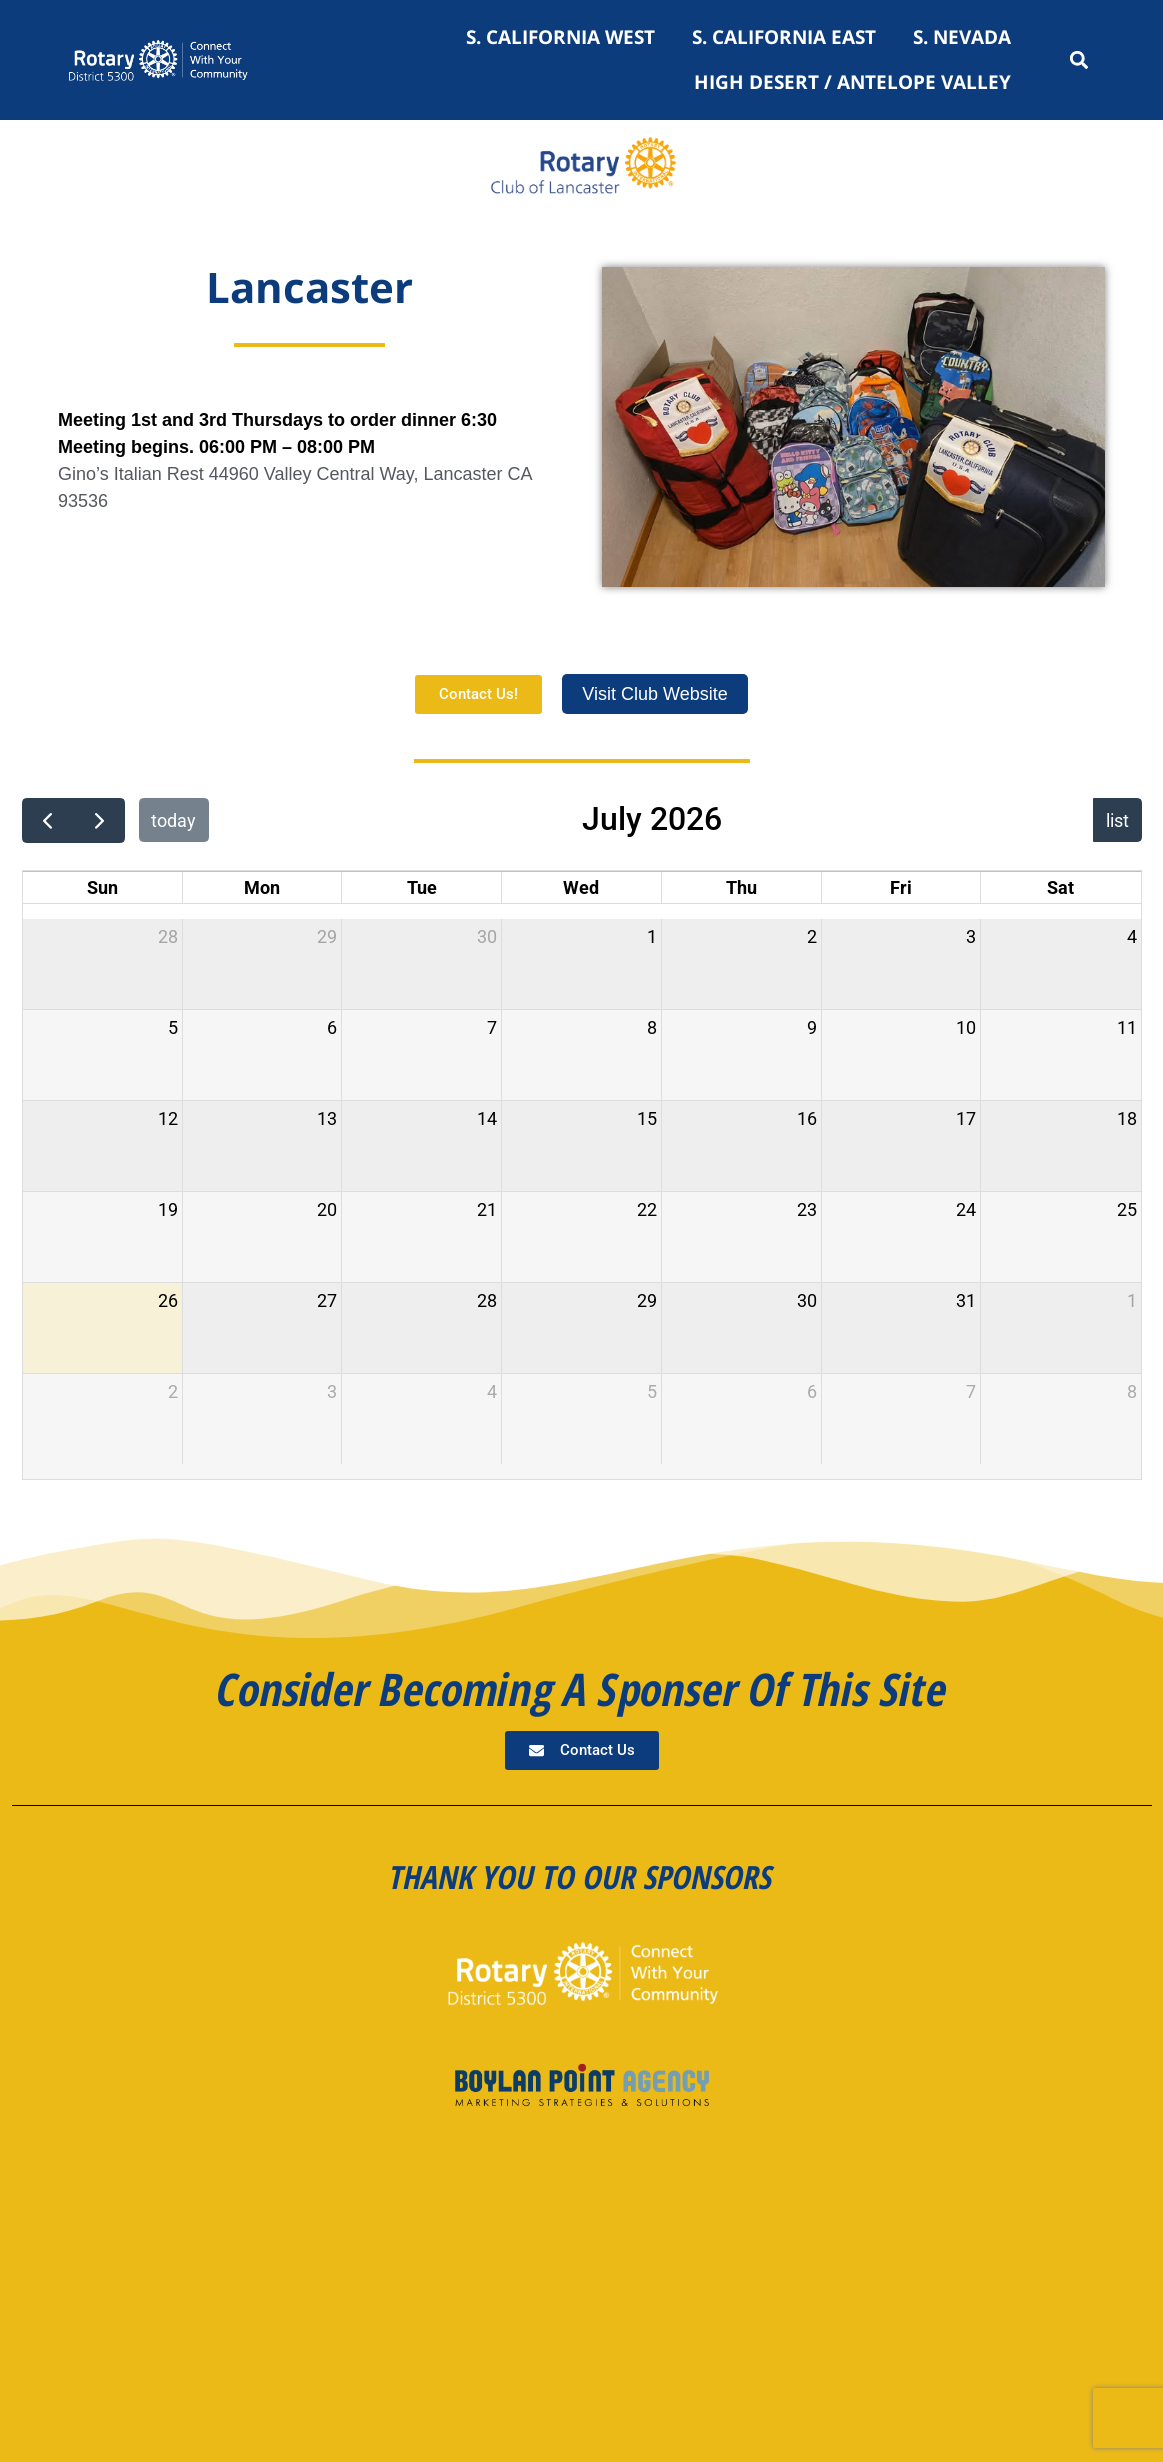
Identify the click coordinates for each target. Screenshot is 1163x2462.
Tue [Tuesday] (422, 887)
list (1117, 820)
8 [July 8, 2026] (652, 1027)
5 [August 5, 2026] (652, 1391)
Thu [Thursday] (741, 887)
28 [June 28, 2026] (168, 936)
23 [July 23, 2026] (807, 1209)
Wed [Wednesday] (581, 887)
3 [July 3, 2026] (971, 936)
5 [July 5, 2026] (173, 1027)
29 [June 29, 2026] (327, 936)
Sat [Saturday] (1060, 887)
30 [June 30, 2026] (487, 936)
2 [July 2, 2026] (812, 936)
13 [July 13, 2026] (327, 1118)
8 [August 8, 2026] (1132, 1391)
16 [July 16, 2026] (807, 1118)
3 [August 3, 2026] (332, 1391)
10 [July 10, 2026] (966, 1027)
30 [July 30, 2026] (807, 1300)
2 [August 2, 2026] (173, 1391)
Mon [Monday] (262, 887)
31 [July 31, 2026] (966, 1300)
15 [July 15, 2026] (647, 1118)
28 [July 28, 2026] (487, 1300)
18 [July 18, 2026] (1127, 1118)
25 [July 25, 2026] (1127, 1209)
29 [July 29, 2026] (647, 1300)
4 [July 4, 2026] (1132, 936)
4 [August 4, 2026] (492, 1391)
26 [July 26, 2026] (168, 1300)
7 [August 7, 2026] (971, 1391)
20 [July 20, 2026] (327, 1209)
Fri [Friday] (901, 887)
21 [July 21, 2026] (487, 1209)
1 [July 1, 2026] (652, 936)
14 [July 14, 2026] (487, 1118)
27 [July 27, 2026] (327, 1300)
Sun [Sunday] (102, 887)
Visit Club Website (654, 694)
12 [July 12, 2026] (168, 1118)
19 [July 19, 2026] (168, 1209)
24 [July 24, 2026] (966, 1209)
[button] (1078, 60)
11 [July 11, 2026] (1127, 1027)
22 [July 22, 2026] (647, 1209)
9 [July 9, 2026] (812, 1027)
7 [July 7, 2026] (492, 1027)
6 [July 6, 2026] (332, 1027)
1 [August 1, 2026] (1132, 1300)
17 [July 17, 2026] (966, 1118)
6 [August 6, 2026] (812, 1391)
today (173, 820)
